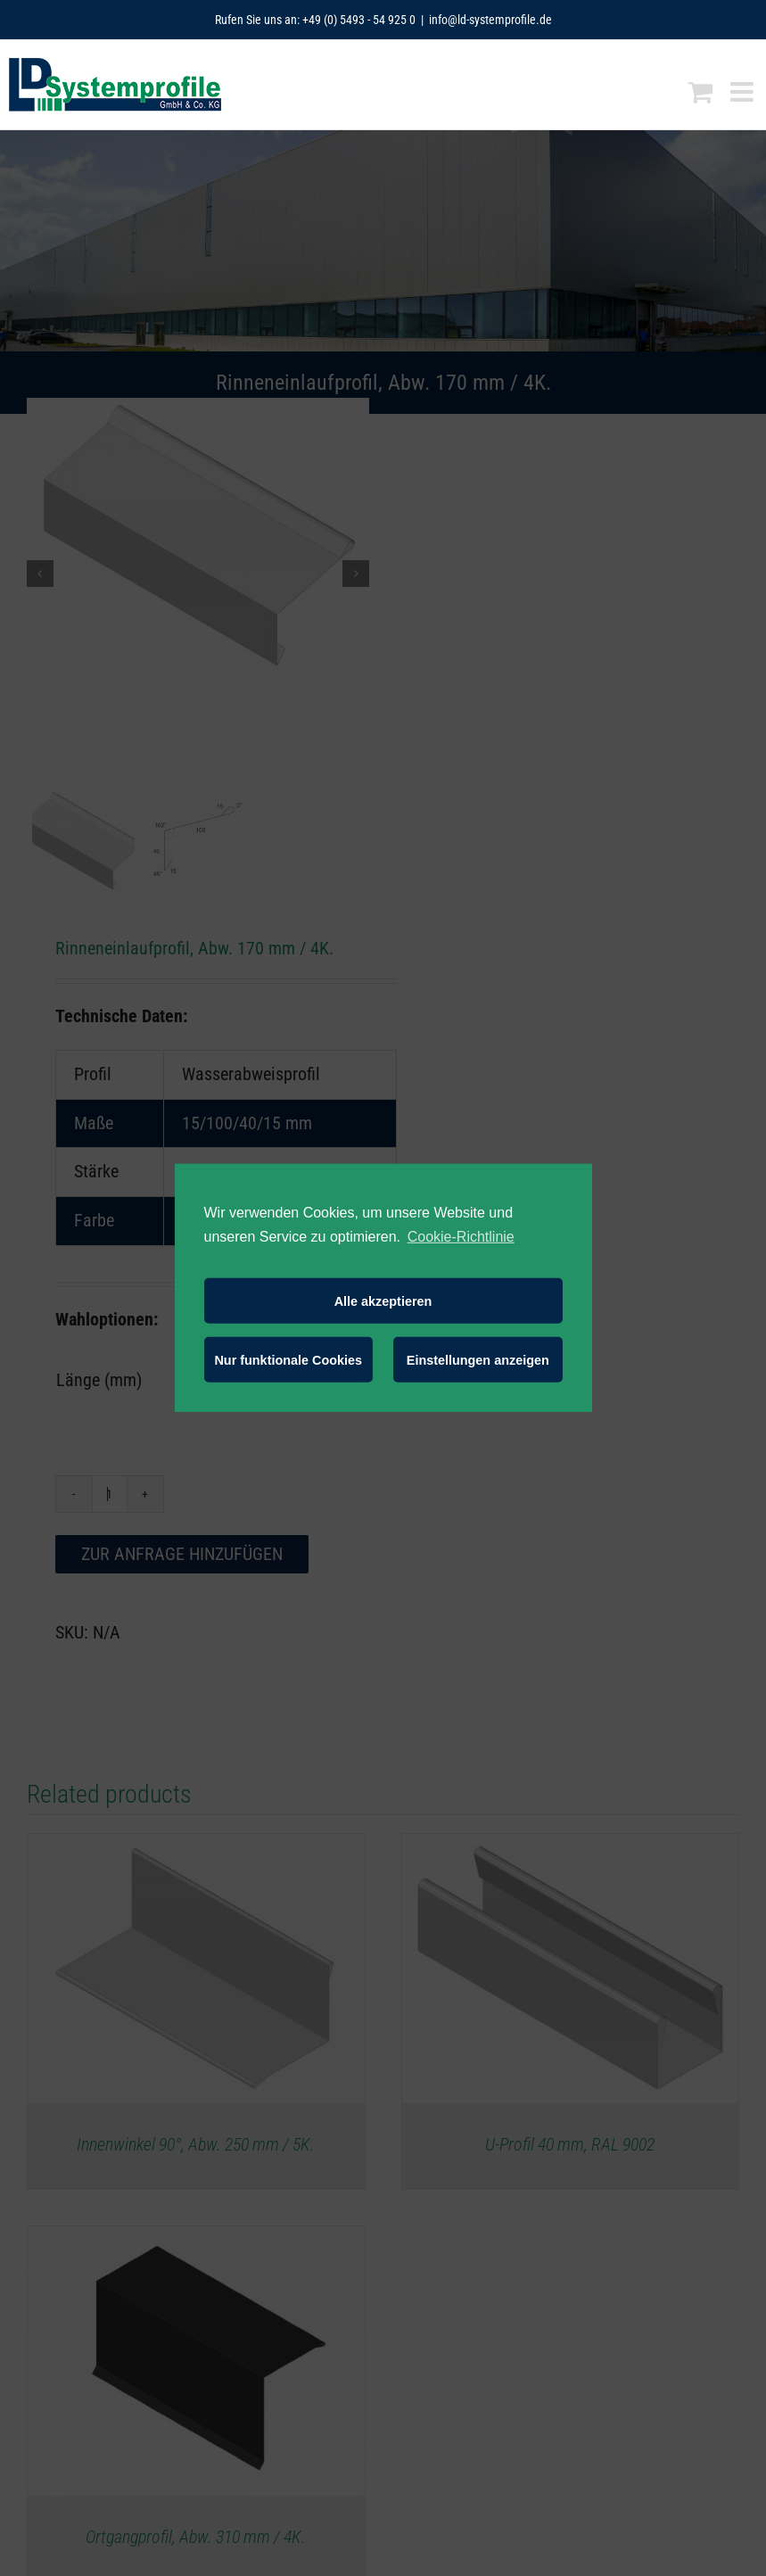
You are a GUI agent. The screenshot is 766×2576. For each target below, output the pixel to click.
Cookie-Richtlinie (461, 1236)
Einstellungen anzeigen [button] (478, 1360)
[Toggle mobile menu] (743, 91)
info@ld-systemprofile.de (490, 19)
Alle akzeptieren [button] (383, 1301)
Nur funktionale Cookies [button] (288, 1360)
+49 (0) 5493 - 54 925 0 (359, 19)
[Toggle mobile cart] (700, 91)
